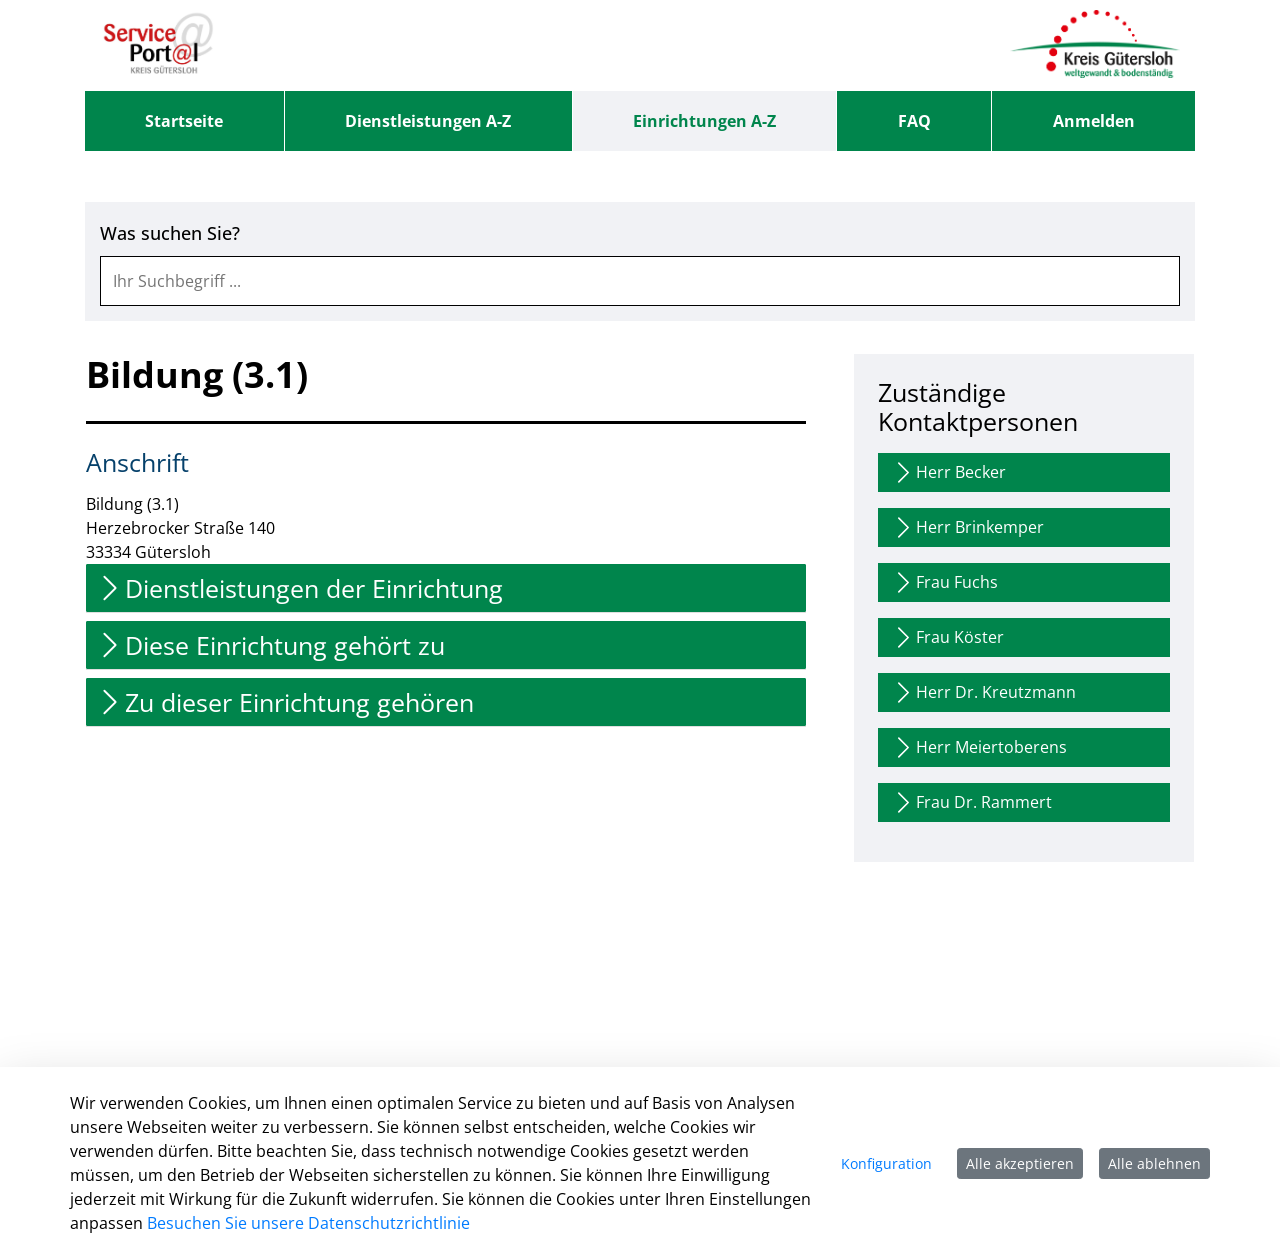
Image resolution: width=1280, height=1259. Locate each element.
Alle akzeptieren (1020, 1163)
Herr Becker (948, 472)
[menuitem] (184, 121)
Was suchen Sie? (170, 233)
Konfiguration (886, 1163)
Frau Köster (947, 637)
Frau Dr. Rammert (971, 802)
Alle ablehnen (1154, 1163)
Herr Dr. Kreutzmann (983, 692)
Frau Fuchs (944, 582)
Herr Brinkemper (967, 527)
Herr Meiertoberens (979, 747)
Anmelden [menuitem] (1094, 121)
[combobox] (640, 281)
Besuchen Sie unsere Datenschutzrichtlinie (308, 1223)
